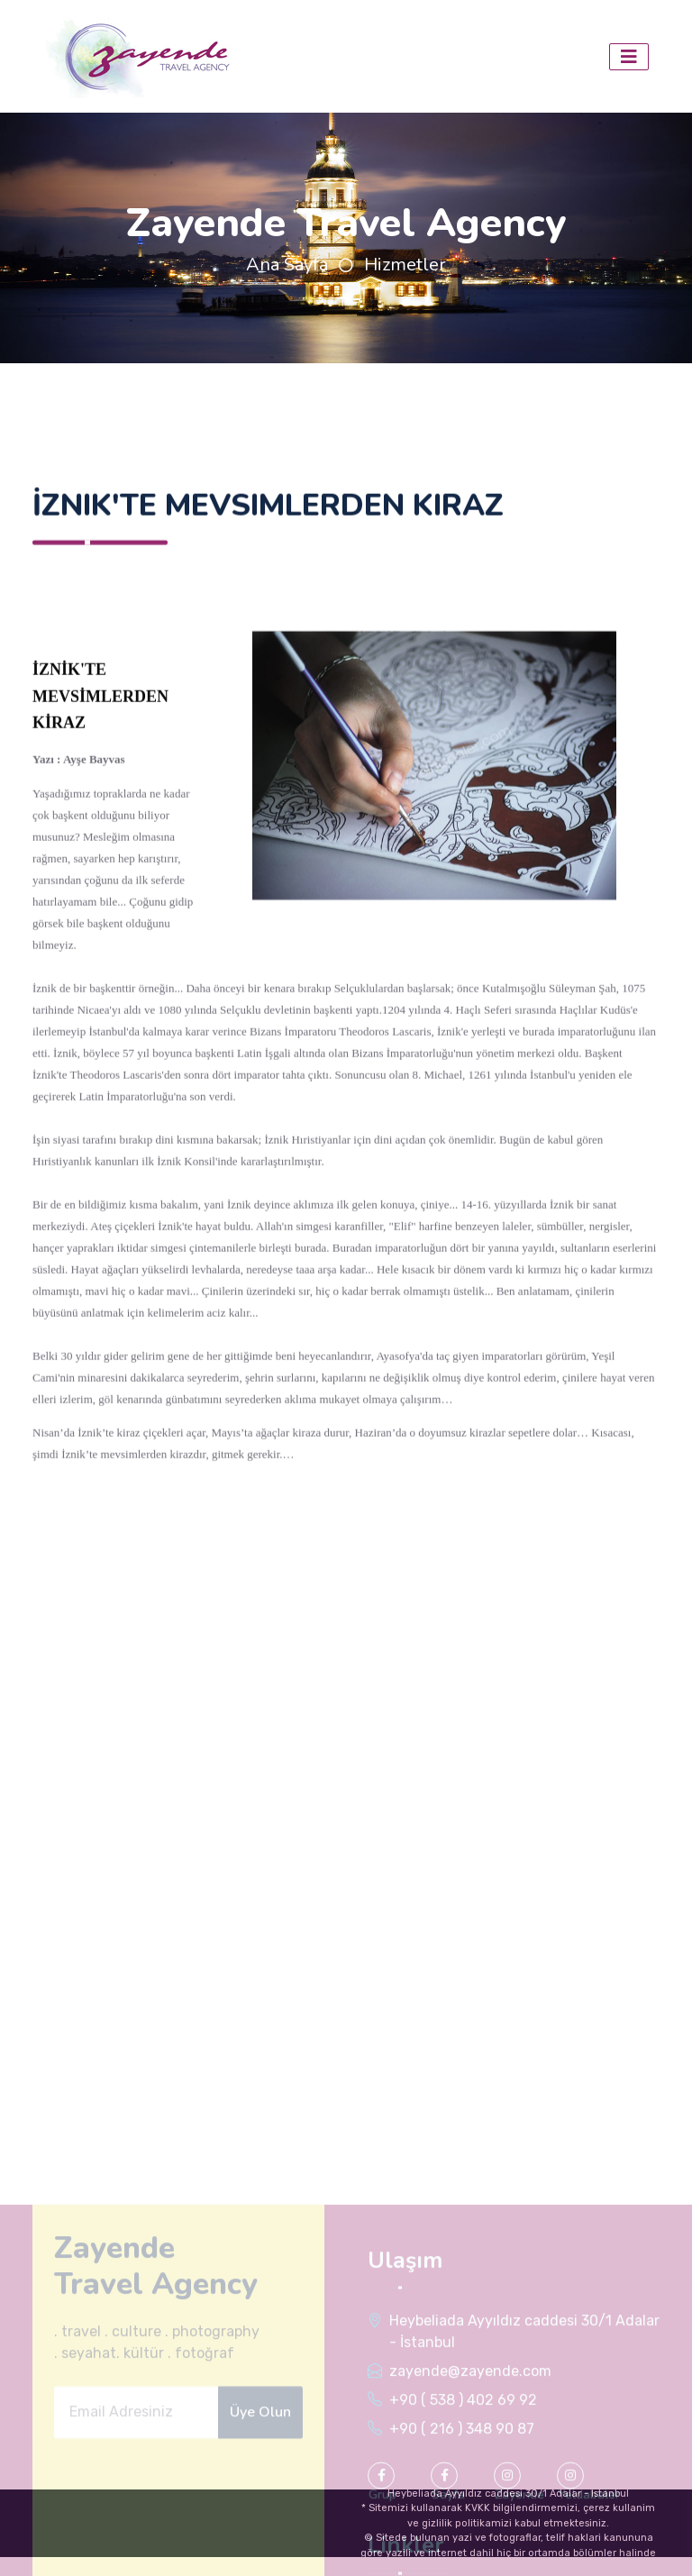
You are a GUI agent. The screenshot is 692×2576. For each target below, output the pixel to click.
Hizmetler (405, 264)
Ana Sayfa (287, 264)
